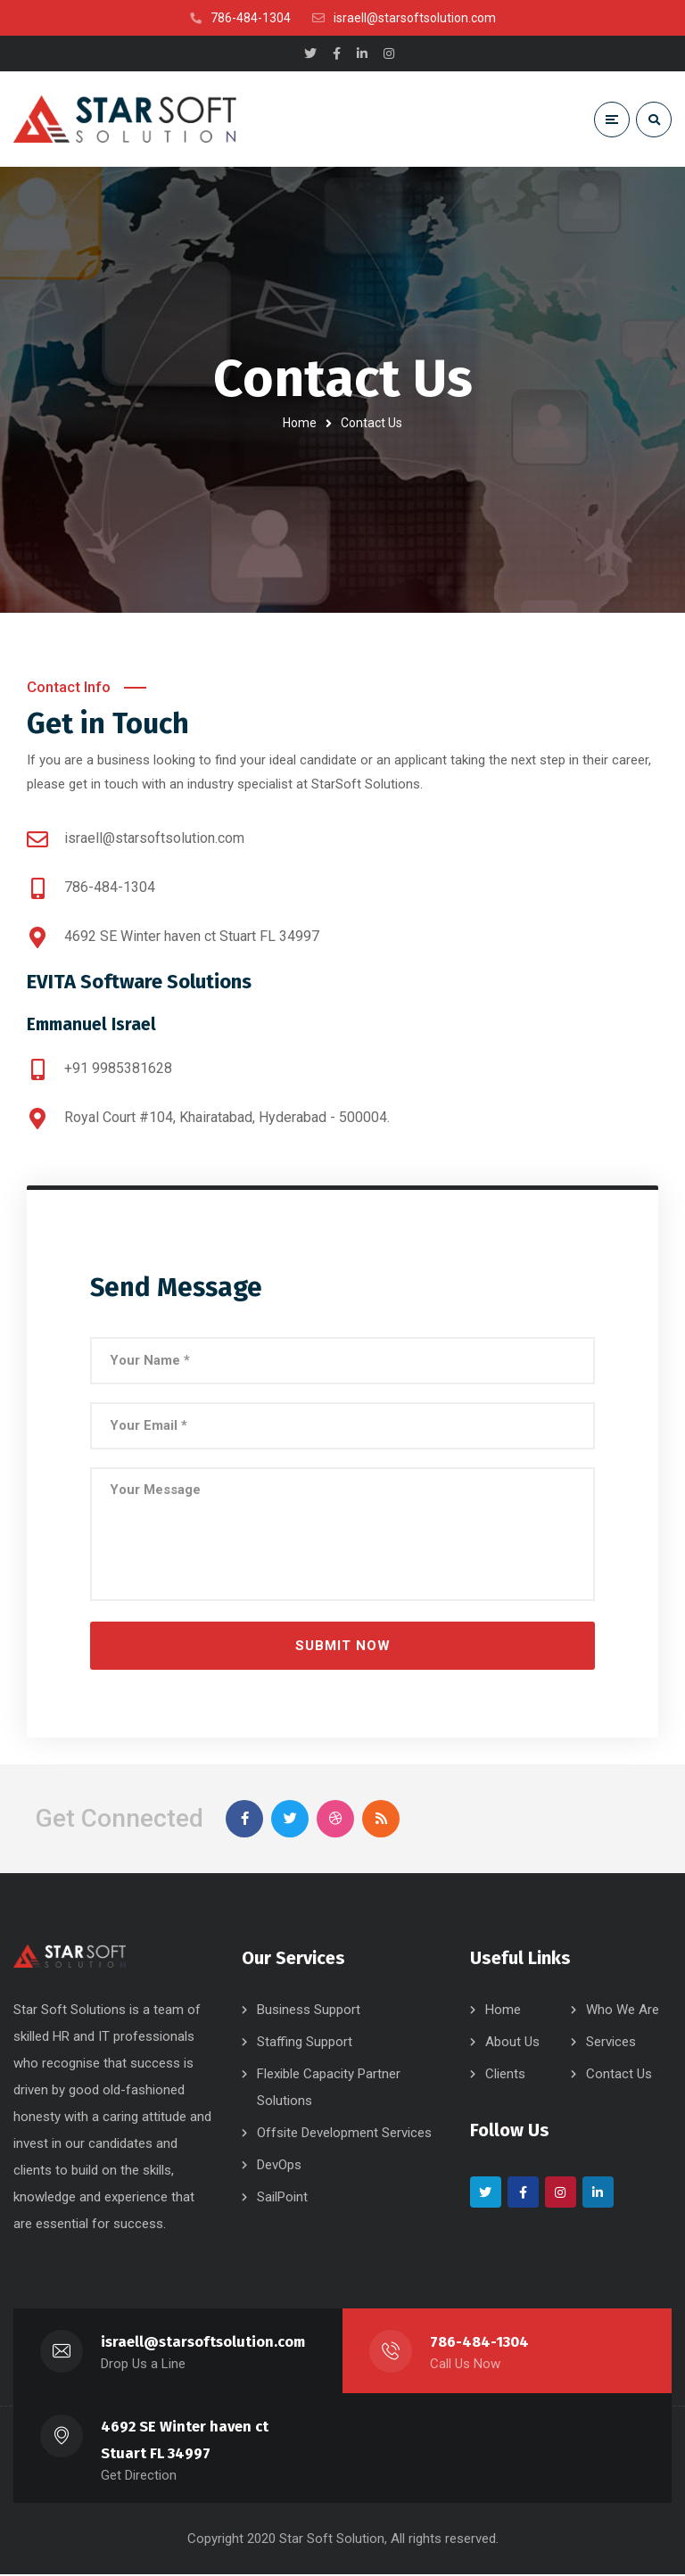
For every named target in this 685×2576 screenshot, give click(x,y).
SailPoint (282, 2199)
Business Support (308, 2011)
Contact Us (619, 2076)
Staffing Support (304, 2043)
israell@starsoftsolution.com (203, 2343)
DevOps (279, 2167)
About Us (512, 2043)
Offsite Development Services (344, 2134)
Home (300, 423)
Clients (505, 2076)
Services (611, 2043)
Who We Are (622, 2011)
